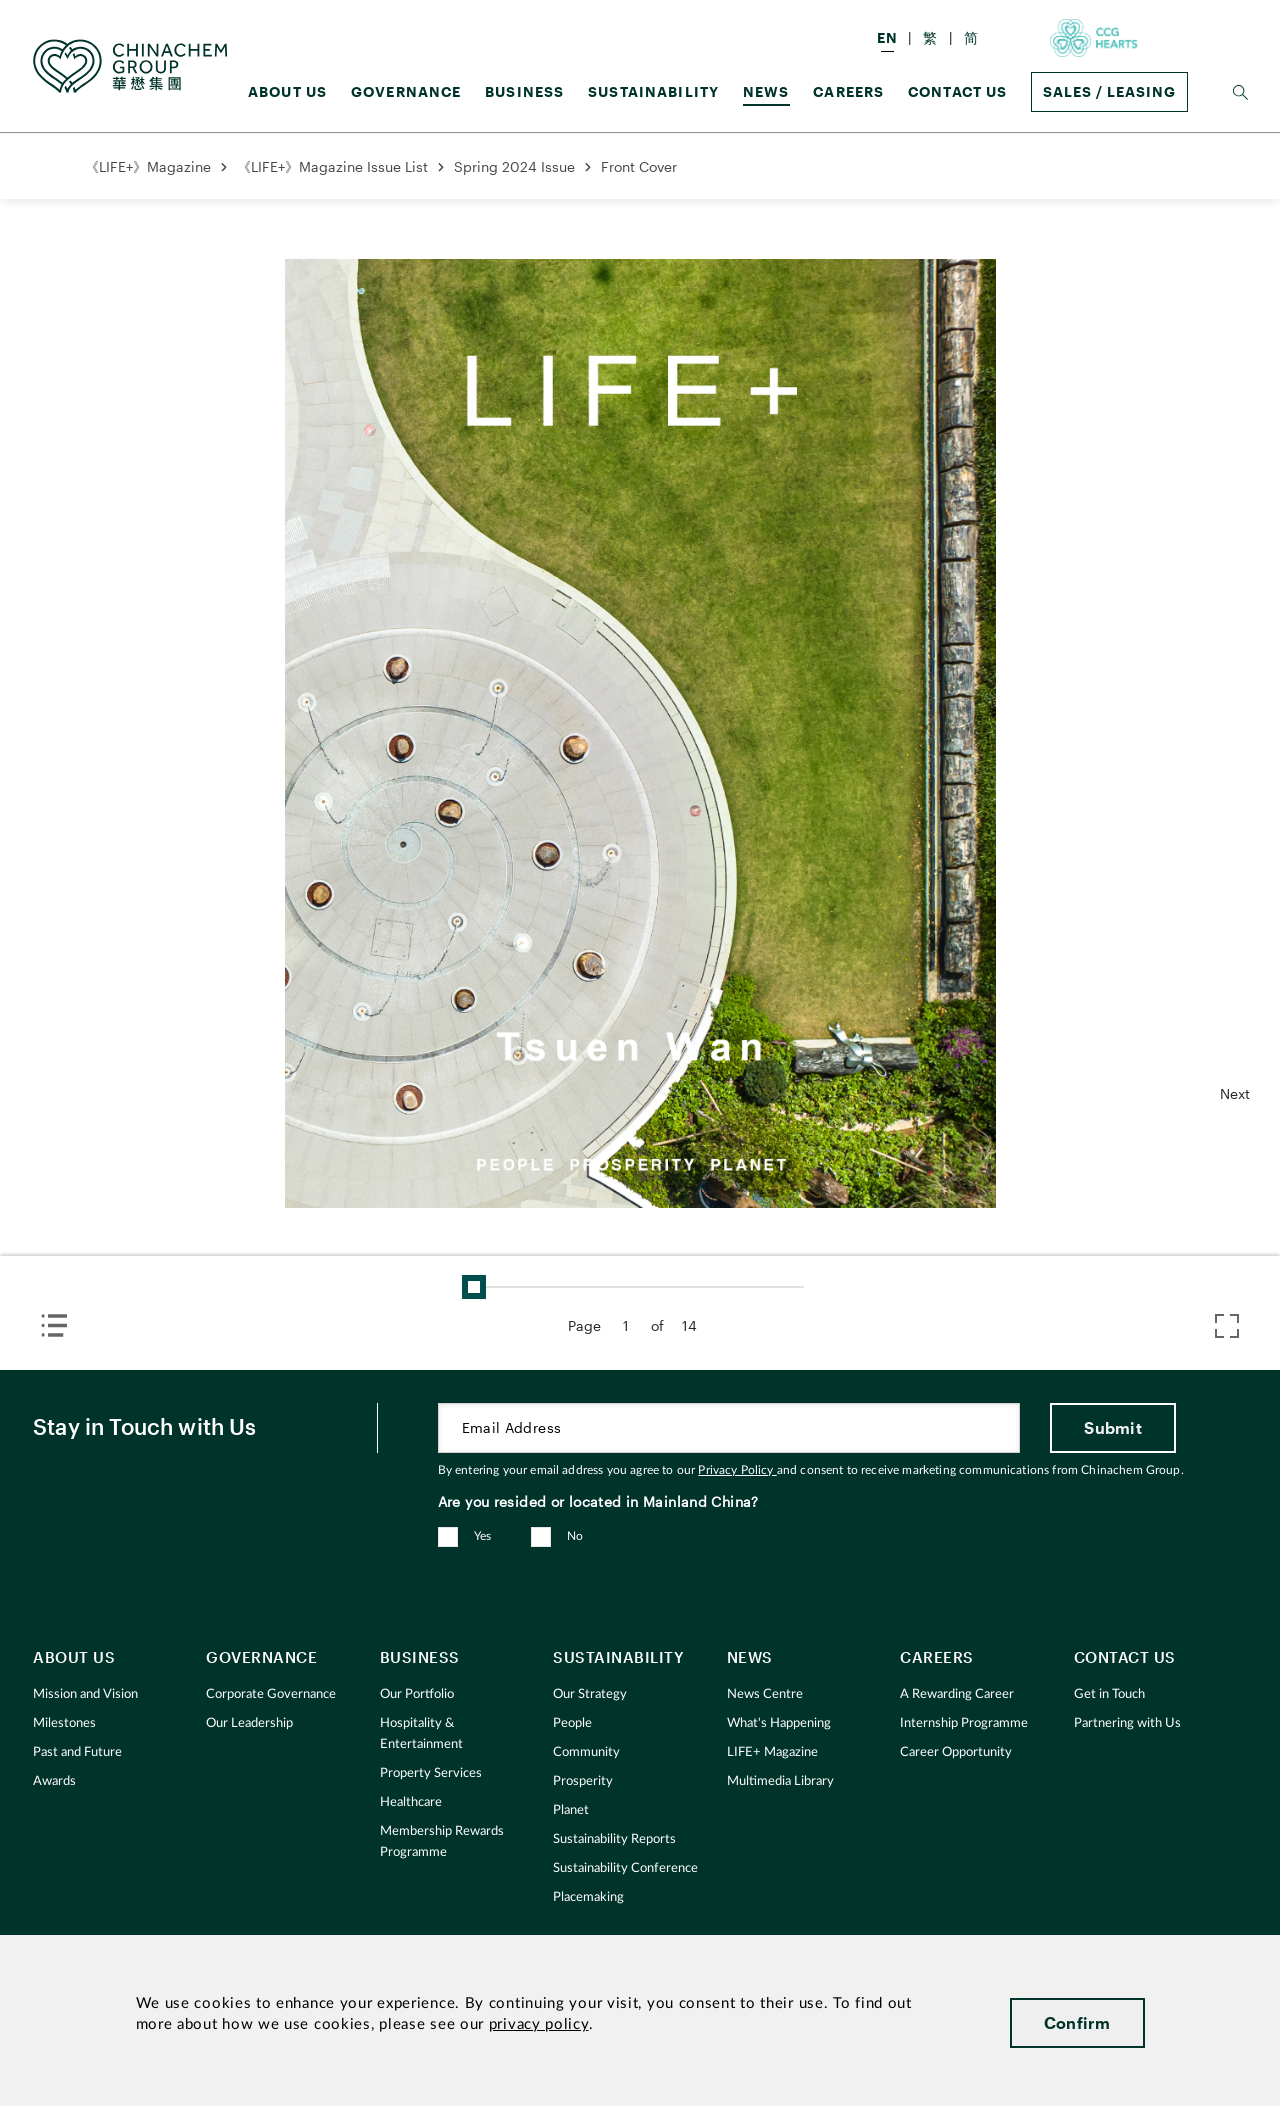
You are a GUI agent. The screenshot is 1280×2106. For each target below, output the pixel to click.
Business (524, 91)
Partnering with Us (1127, 1723)
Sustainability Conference (625, 1868)
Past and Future (77, 1752)
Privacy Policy (737, 1470)
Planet (571, 1810)
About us (287, 91)
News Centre (765, 1694)
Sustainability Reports (614, 1839)
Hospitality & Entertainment (421, 1734)
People (572, 1723)
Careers (848, 91)
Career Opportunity (956, 1752)
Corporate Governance (271, 1694)
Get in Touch (1109, 1694)
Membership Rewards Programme (442, 1842)
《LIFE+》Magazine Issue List (332, 166)
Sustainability (653, 91)
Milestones (64, 1723)
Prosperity (583, 1781)
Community (586, 1752)
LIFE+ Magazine (772, 1752)
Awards (54, 1781)
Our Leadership (249, 1723)
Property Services (431, 1773)
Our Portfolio (417, 1694)
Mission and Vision (85, 1694)
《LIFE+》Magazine (148, 166)
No (575, 1536)
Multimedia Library (780, 1781)
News (766, 91)
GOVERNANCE (406, 91)
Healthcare (411, 1802)
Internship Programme (964, 1723)
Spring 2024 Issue (514, 166)
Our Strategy (590, 1694)
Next (1235, 1093)
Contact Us (958, 91)
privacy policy (539, 2024)
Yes (483, 1536)
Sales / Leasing (1109, 91)
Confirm (1077, 2022)
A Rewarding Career (957, 1694)
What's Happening (779, 1723)
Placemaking (588, 1897)
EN (887, 37)
